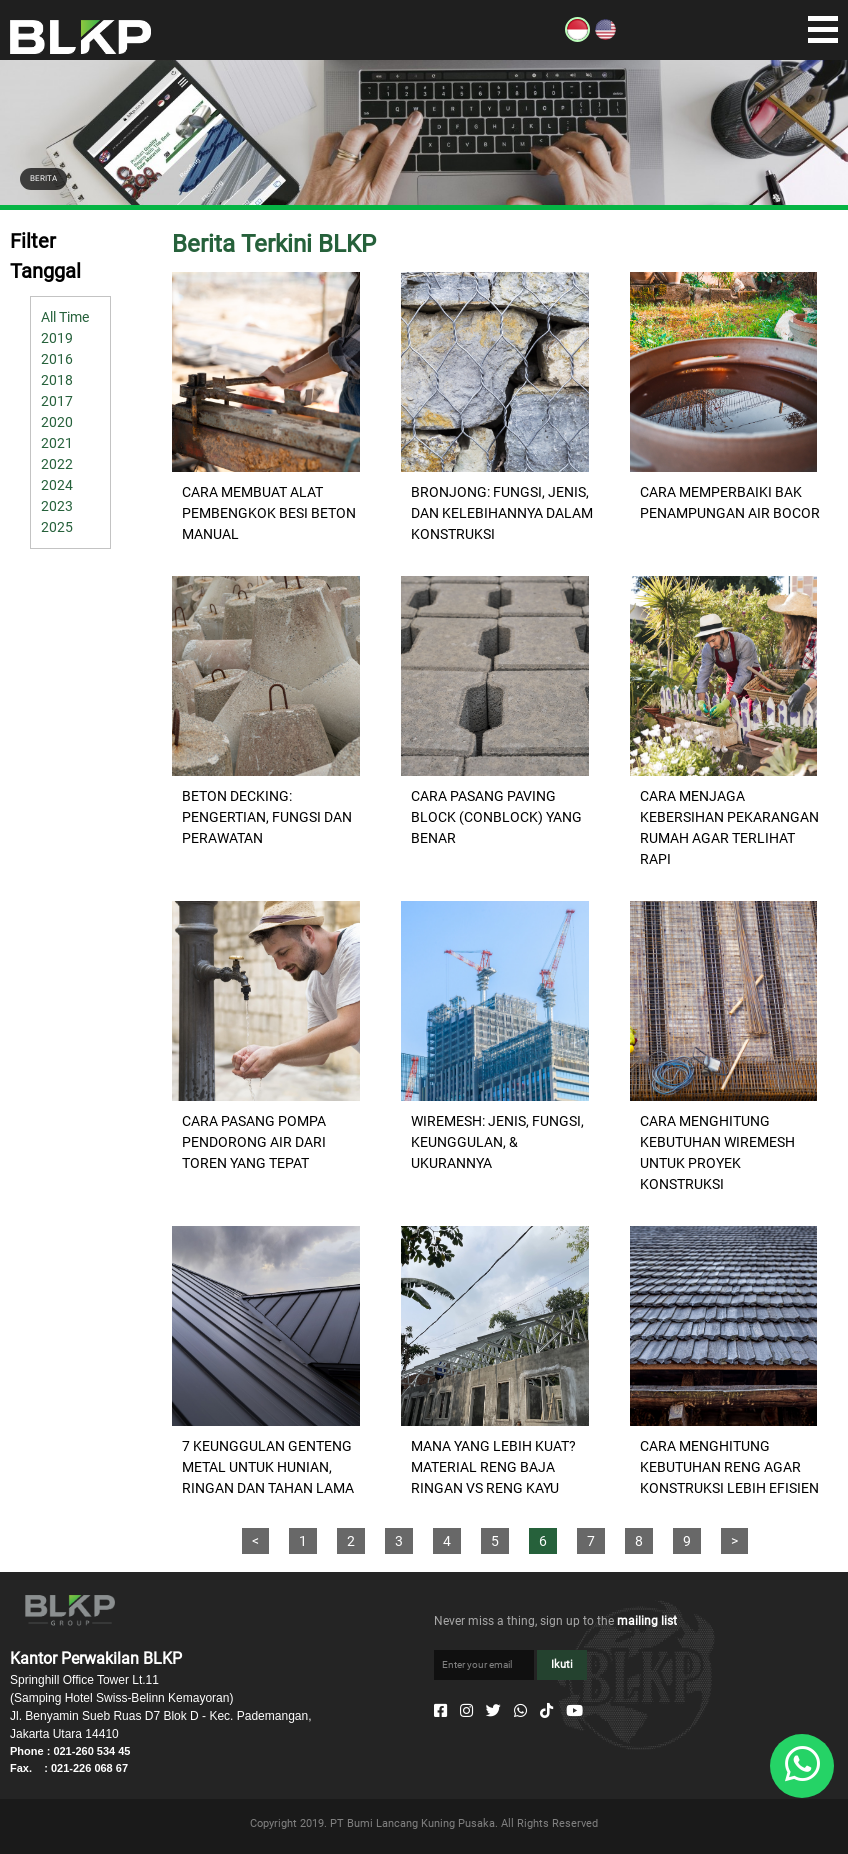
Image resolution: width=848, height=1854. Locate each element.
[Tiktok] (546, 1711)
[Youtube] (574, 1711)
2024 (57, 485)
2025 (57, 527)
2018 (57, 380)
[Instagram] (466, 1711)
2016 (57, 359)
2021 (57, 443)
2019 (57, 338)
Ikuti (562, 1664)
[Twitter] (493, 1711)
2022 (57, 464)
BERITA (43, 178)
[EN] (605, 37)
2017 (57, 401)
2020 (57, 422)
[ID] (577, 37)
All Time (65, 317)
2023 (57, 506)
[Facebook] (440, 1711)
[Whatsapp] (520, 1711)
